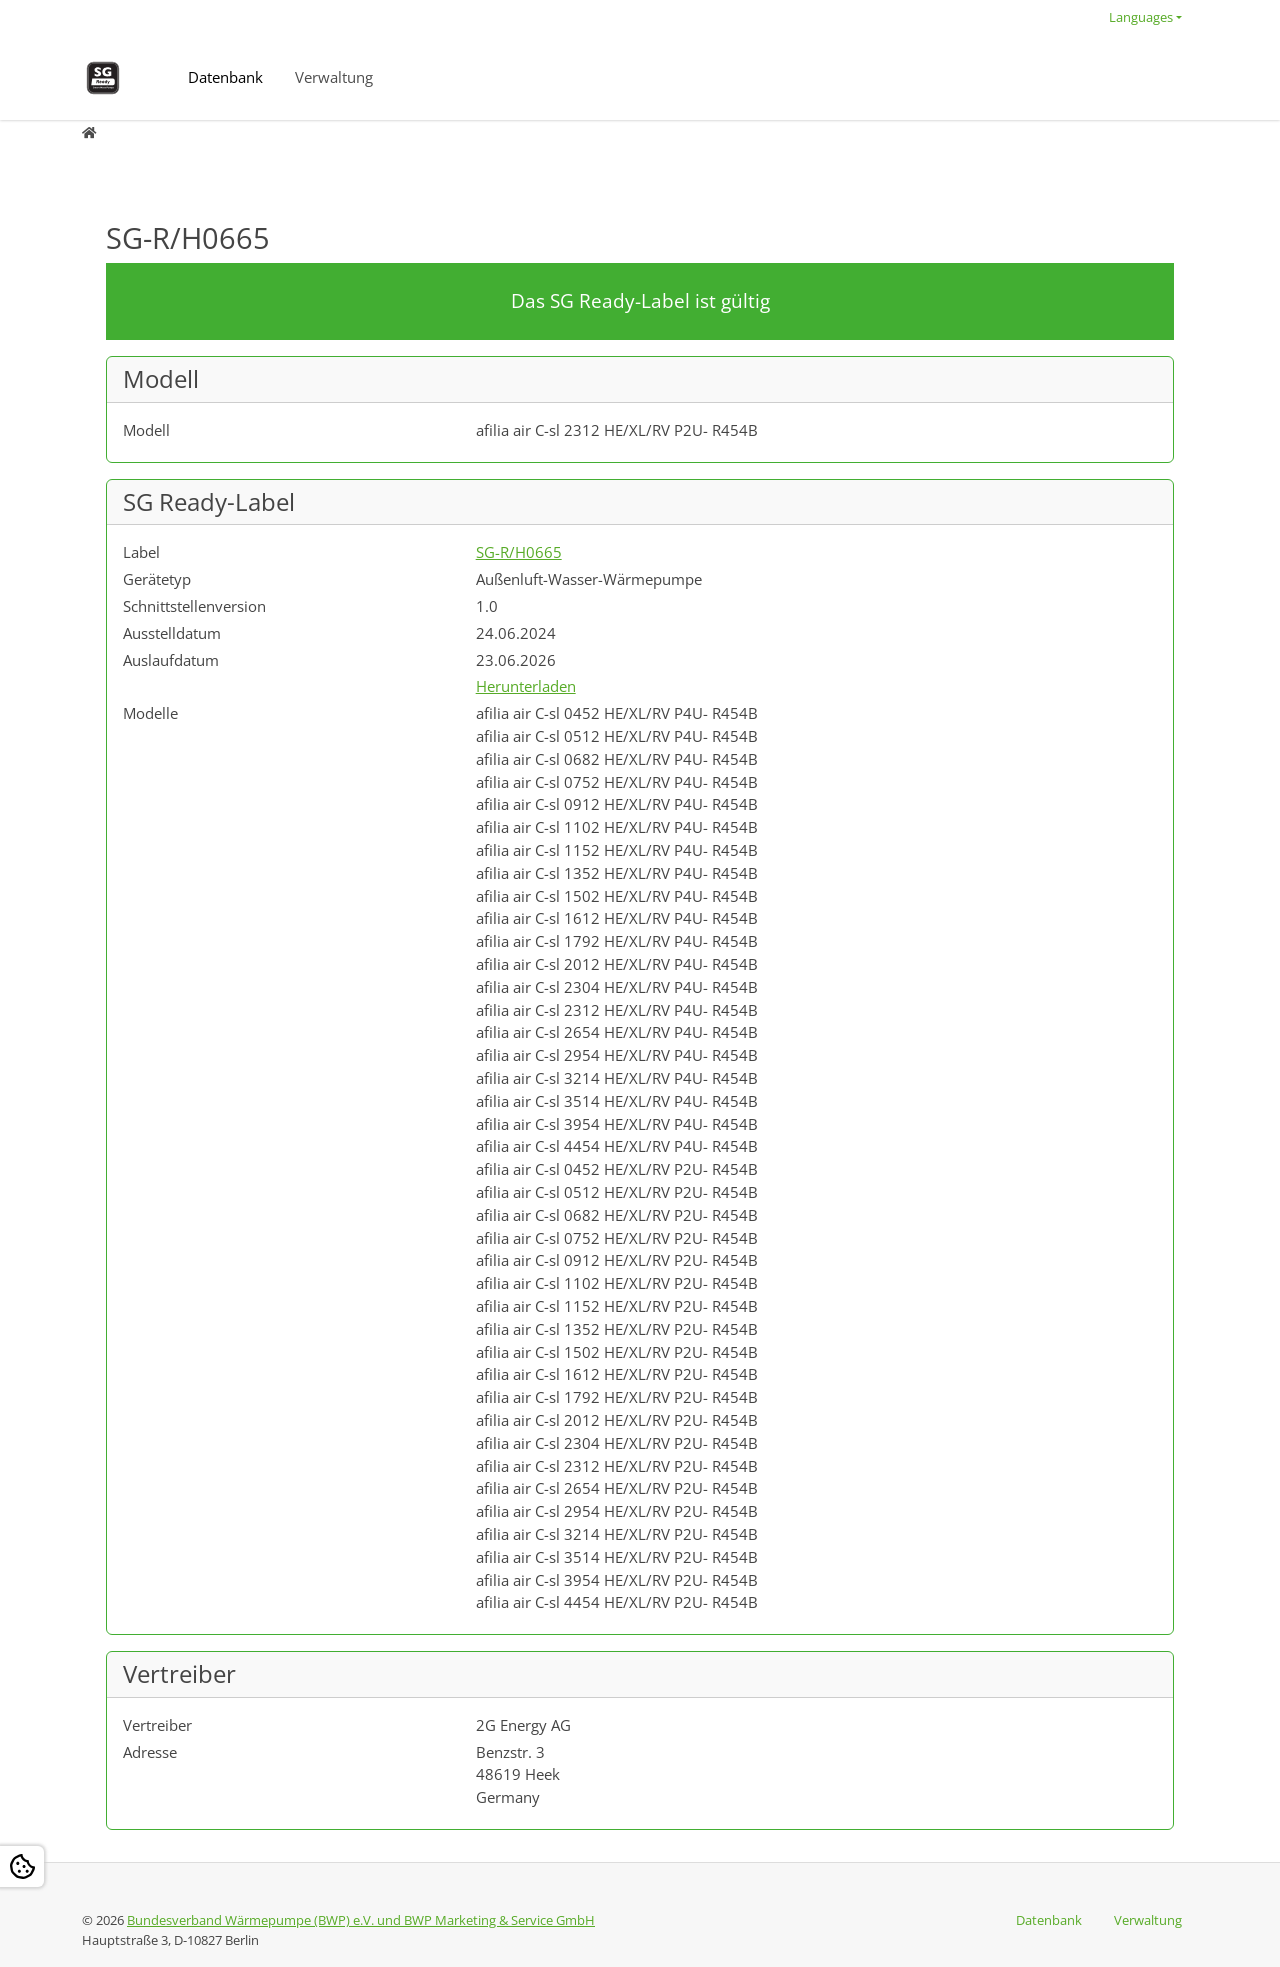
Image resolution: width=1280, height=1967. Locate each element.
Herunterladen (526, 686)
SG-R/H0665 (519, 552)
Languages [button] (1141, 17)
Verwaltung (334, 77)
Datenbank (225, 77)
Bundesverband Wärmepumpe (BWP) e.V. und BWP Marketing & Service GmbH (361, 1920)
